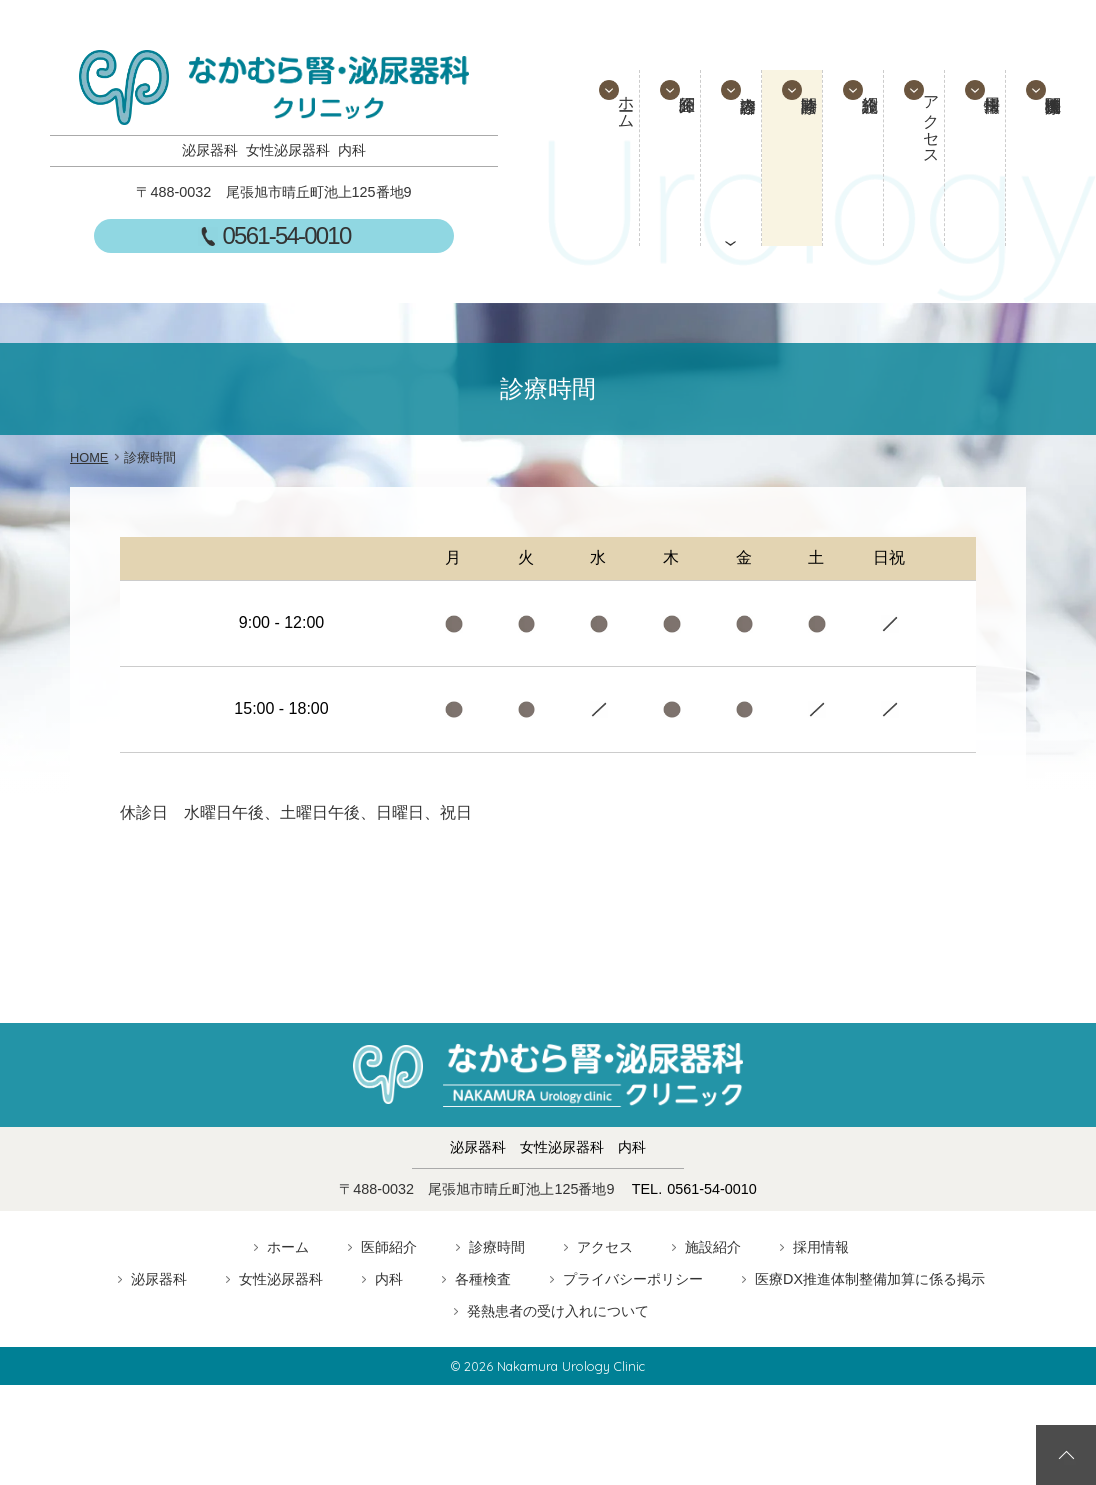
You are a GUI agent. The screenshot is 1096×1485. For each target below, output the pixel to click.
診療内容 (725, 158)
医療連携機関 (1050, 158)
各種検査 (483, 1279)
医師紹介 (660, 158)
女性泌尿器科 (281, 1279)
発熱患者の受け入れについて (558, 1311)
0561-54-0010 (287, 235)
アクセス (920, 146)
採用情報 (985, 158)
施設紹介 (855, 158)
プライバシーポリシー (633, 1279)
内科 (389, 1279)
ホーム (595, 128)
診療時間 (790, 158)
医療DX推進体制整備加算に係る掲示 (870, 1279)
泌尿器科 (159, 1279)
